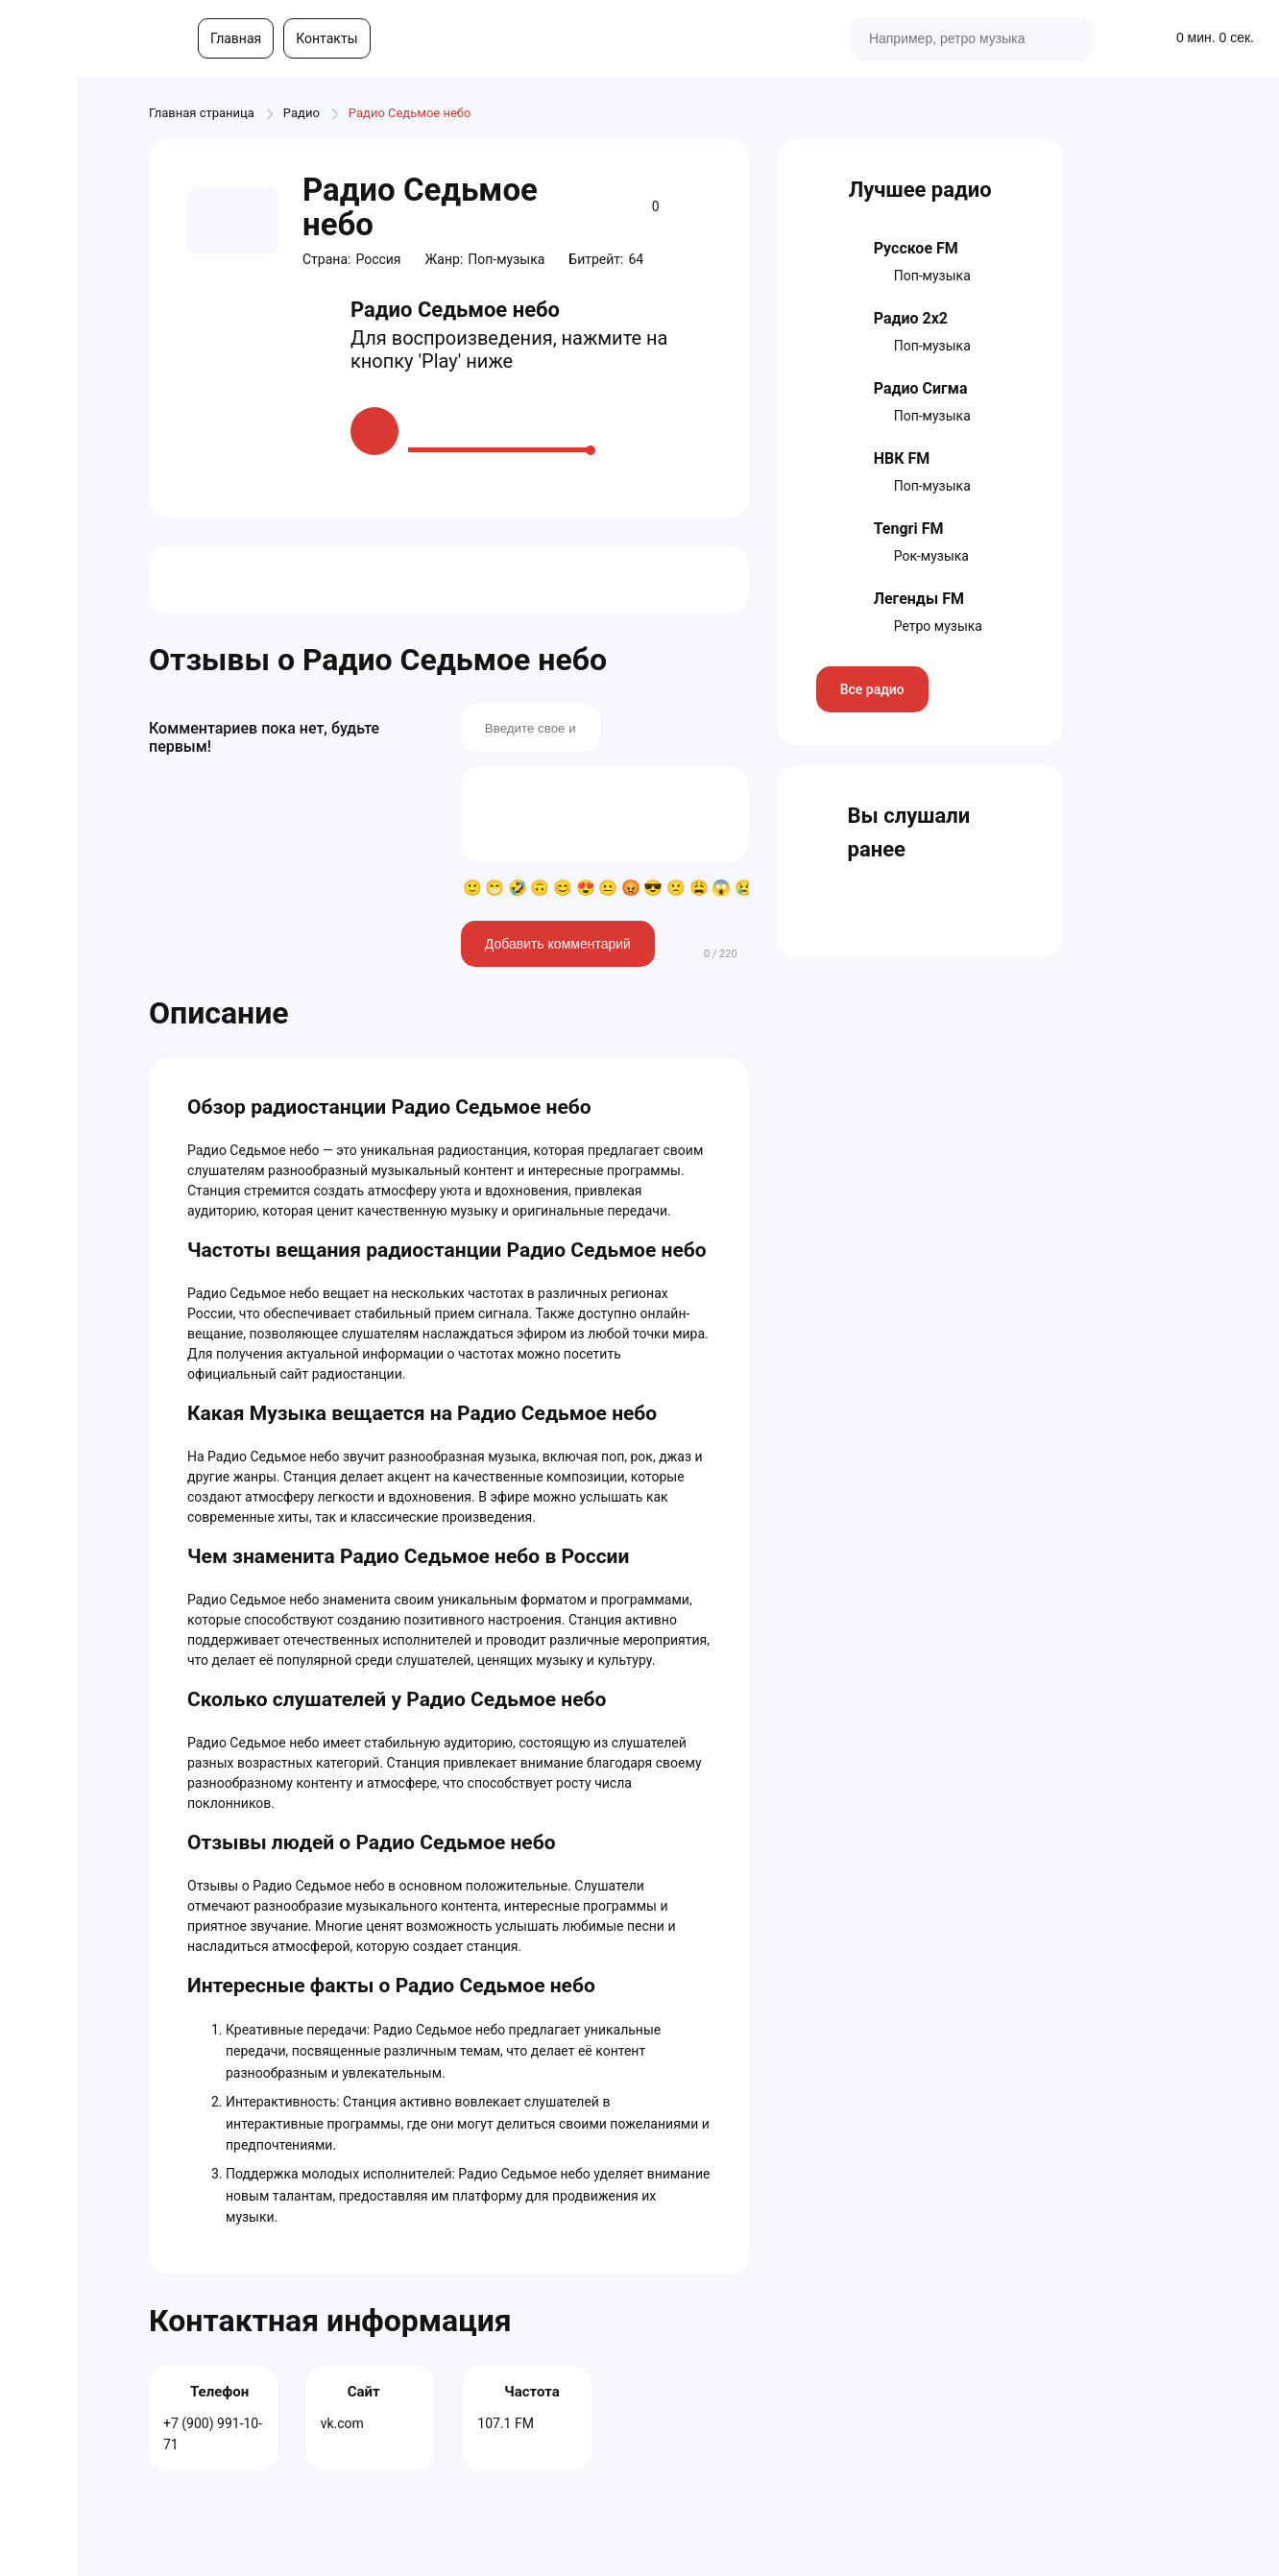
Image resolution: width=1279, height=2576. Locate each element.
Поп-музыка (506, 259)
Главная (235, 38)
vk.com (342, 2423)
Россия (377, 259)
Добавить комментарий (558, 943)
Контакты (326, 38)
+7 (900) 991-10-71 (212, 2434)
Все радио (872, 689)
